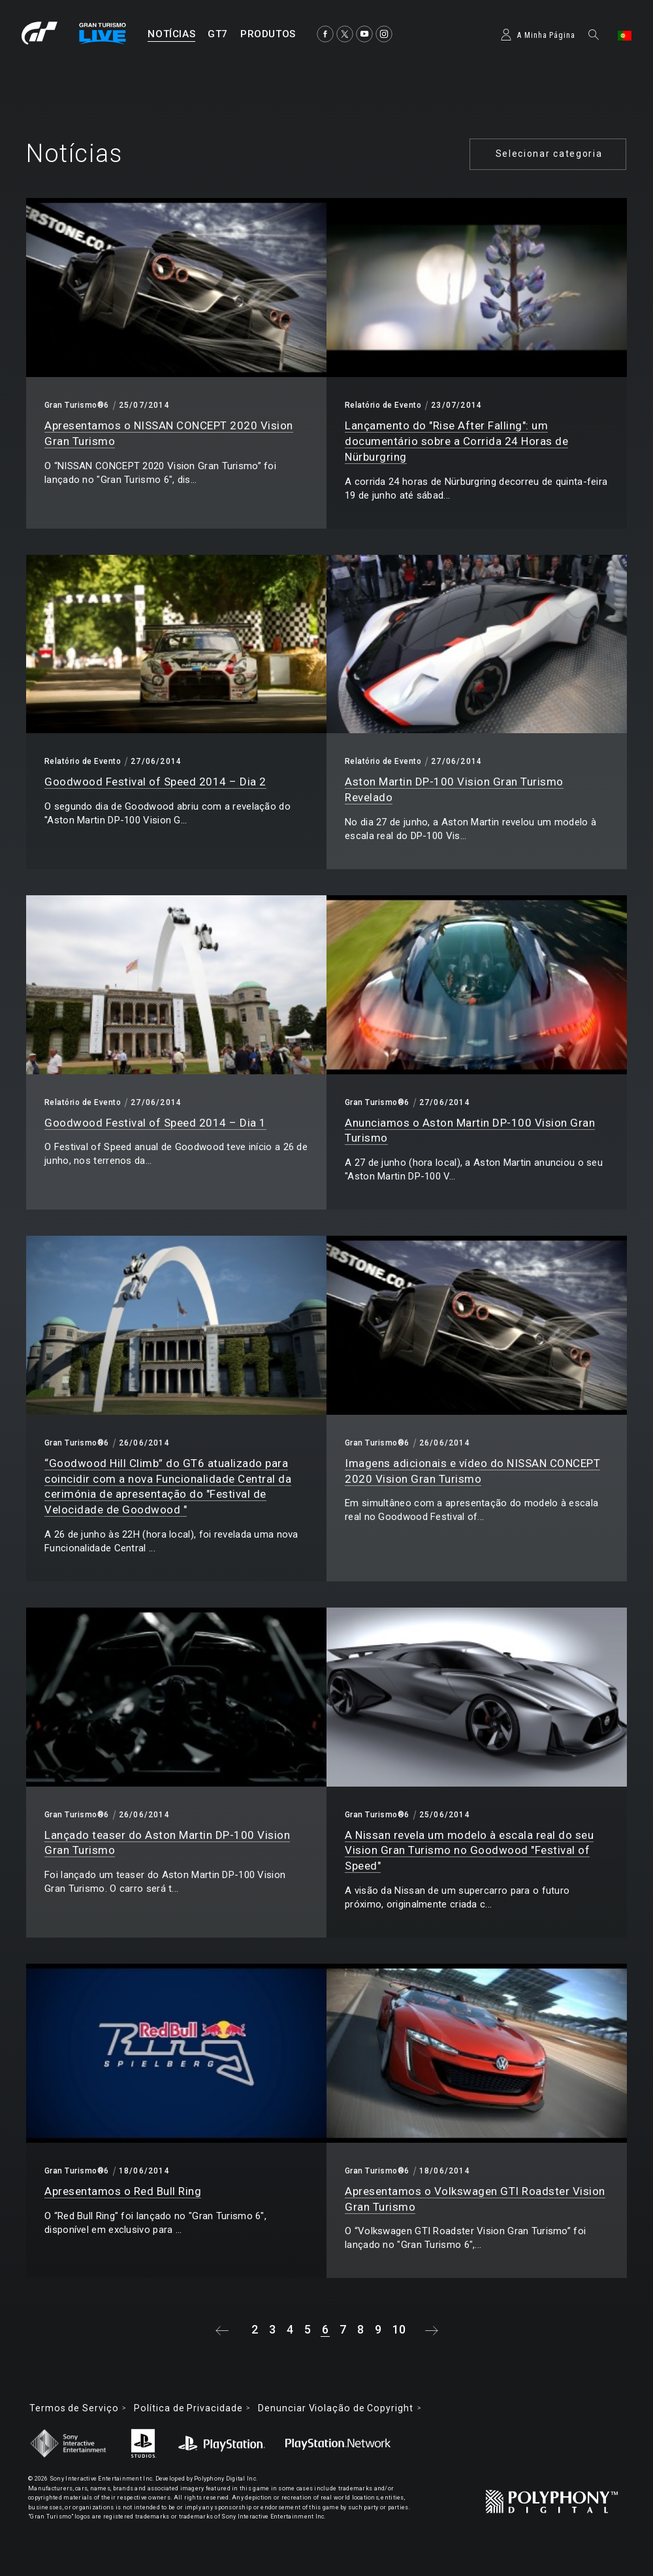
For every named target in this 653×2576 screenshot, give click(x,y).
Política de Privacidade (188, 2408)
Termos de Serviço (73, 2408)
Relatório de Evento (383, 405)
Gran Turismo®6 (76, 405)
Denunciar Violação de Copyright (335, 2408)
